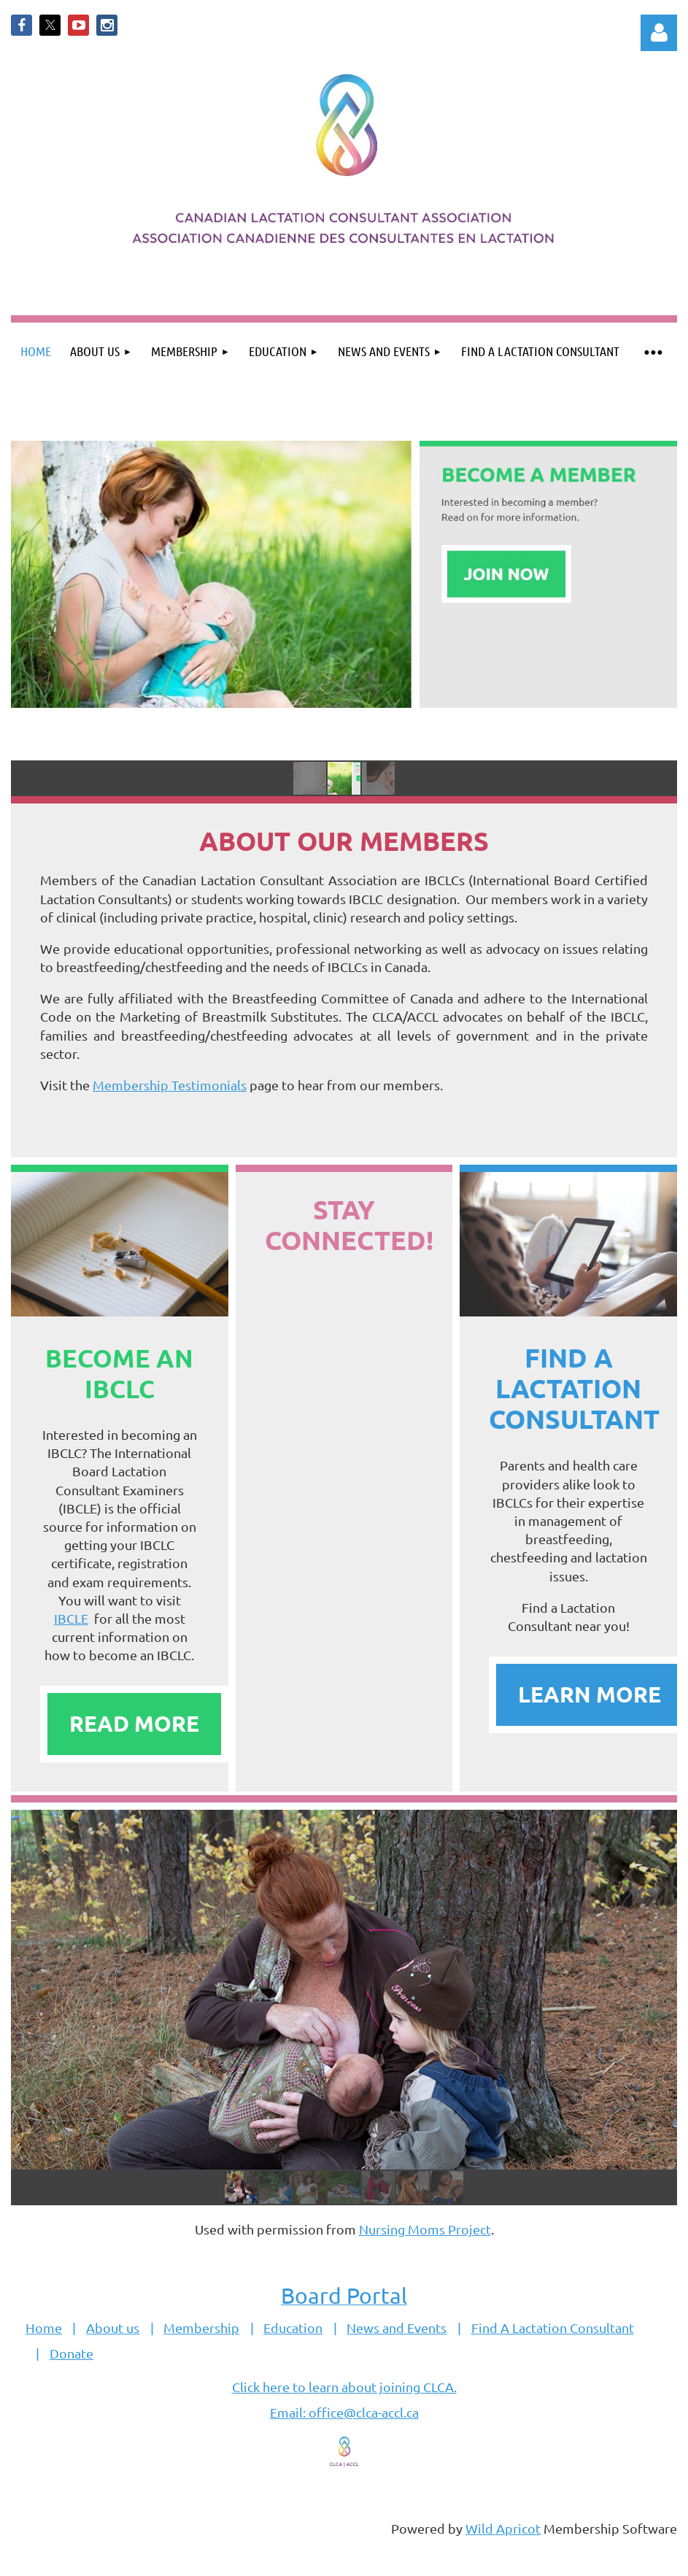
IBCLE (71, 1618)
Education (292, 2327)
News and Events (397, 2327)
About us (112, 2327)
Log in (659, 33)
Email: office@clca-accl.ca (344, 2412)
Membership (201, 2327)
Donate (71, 2353)
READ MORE (134, 1723)
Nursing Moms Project (425, 2229)
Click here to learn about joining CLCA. (344, 2386)
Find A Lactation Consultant (552, 2327)
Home (44, 2327)
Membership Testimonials (170, 1084)
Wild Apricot (503, 2528)
